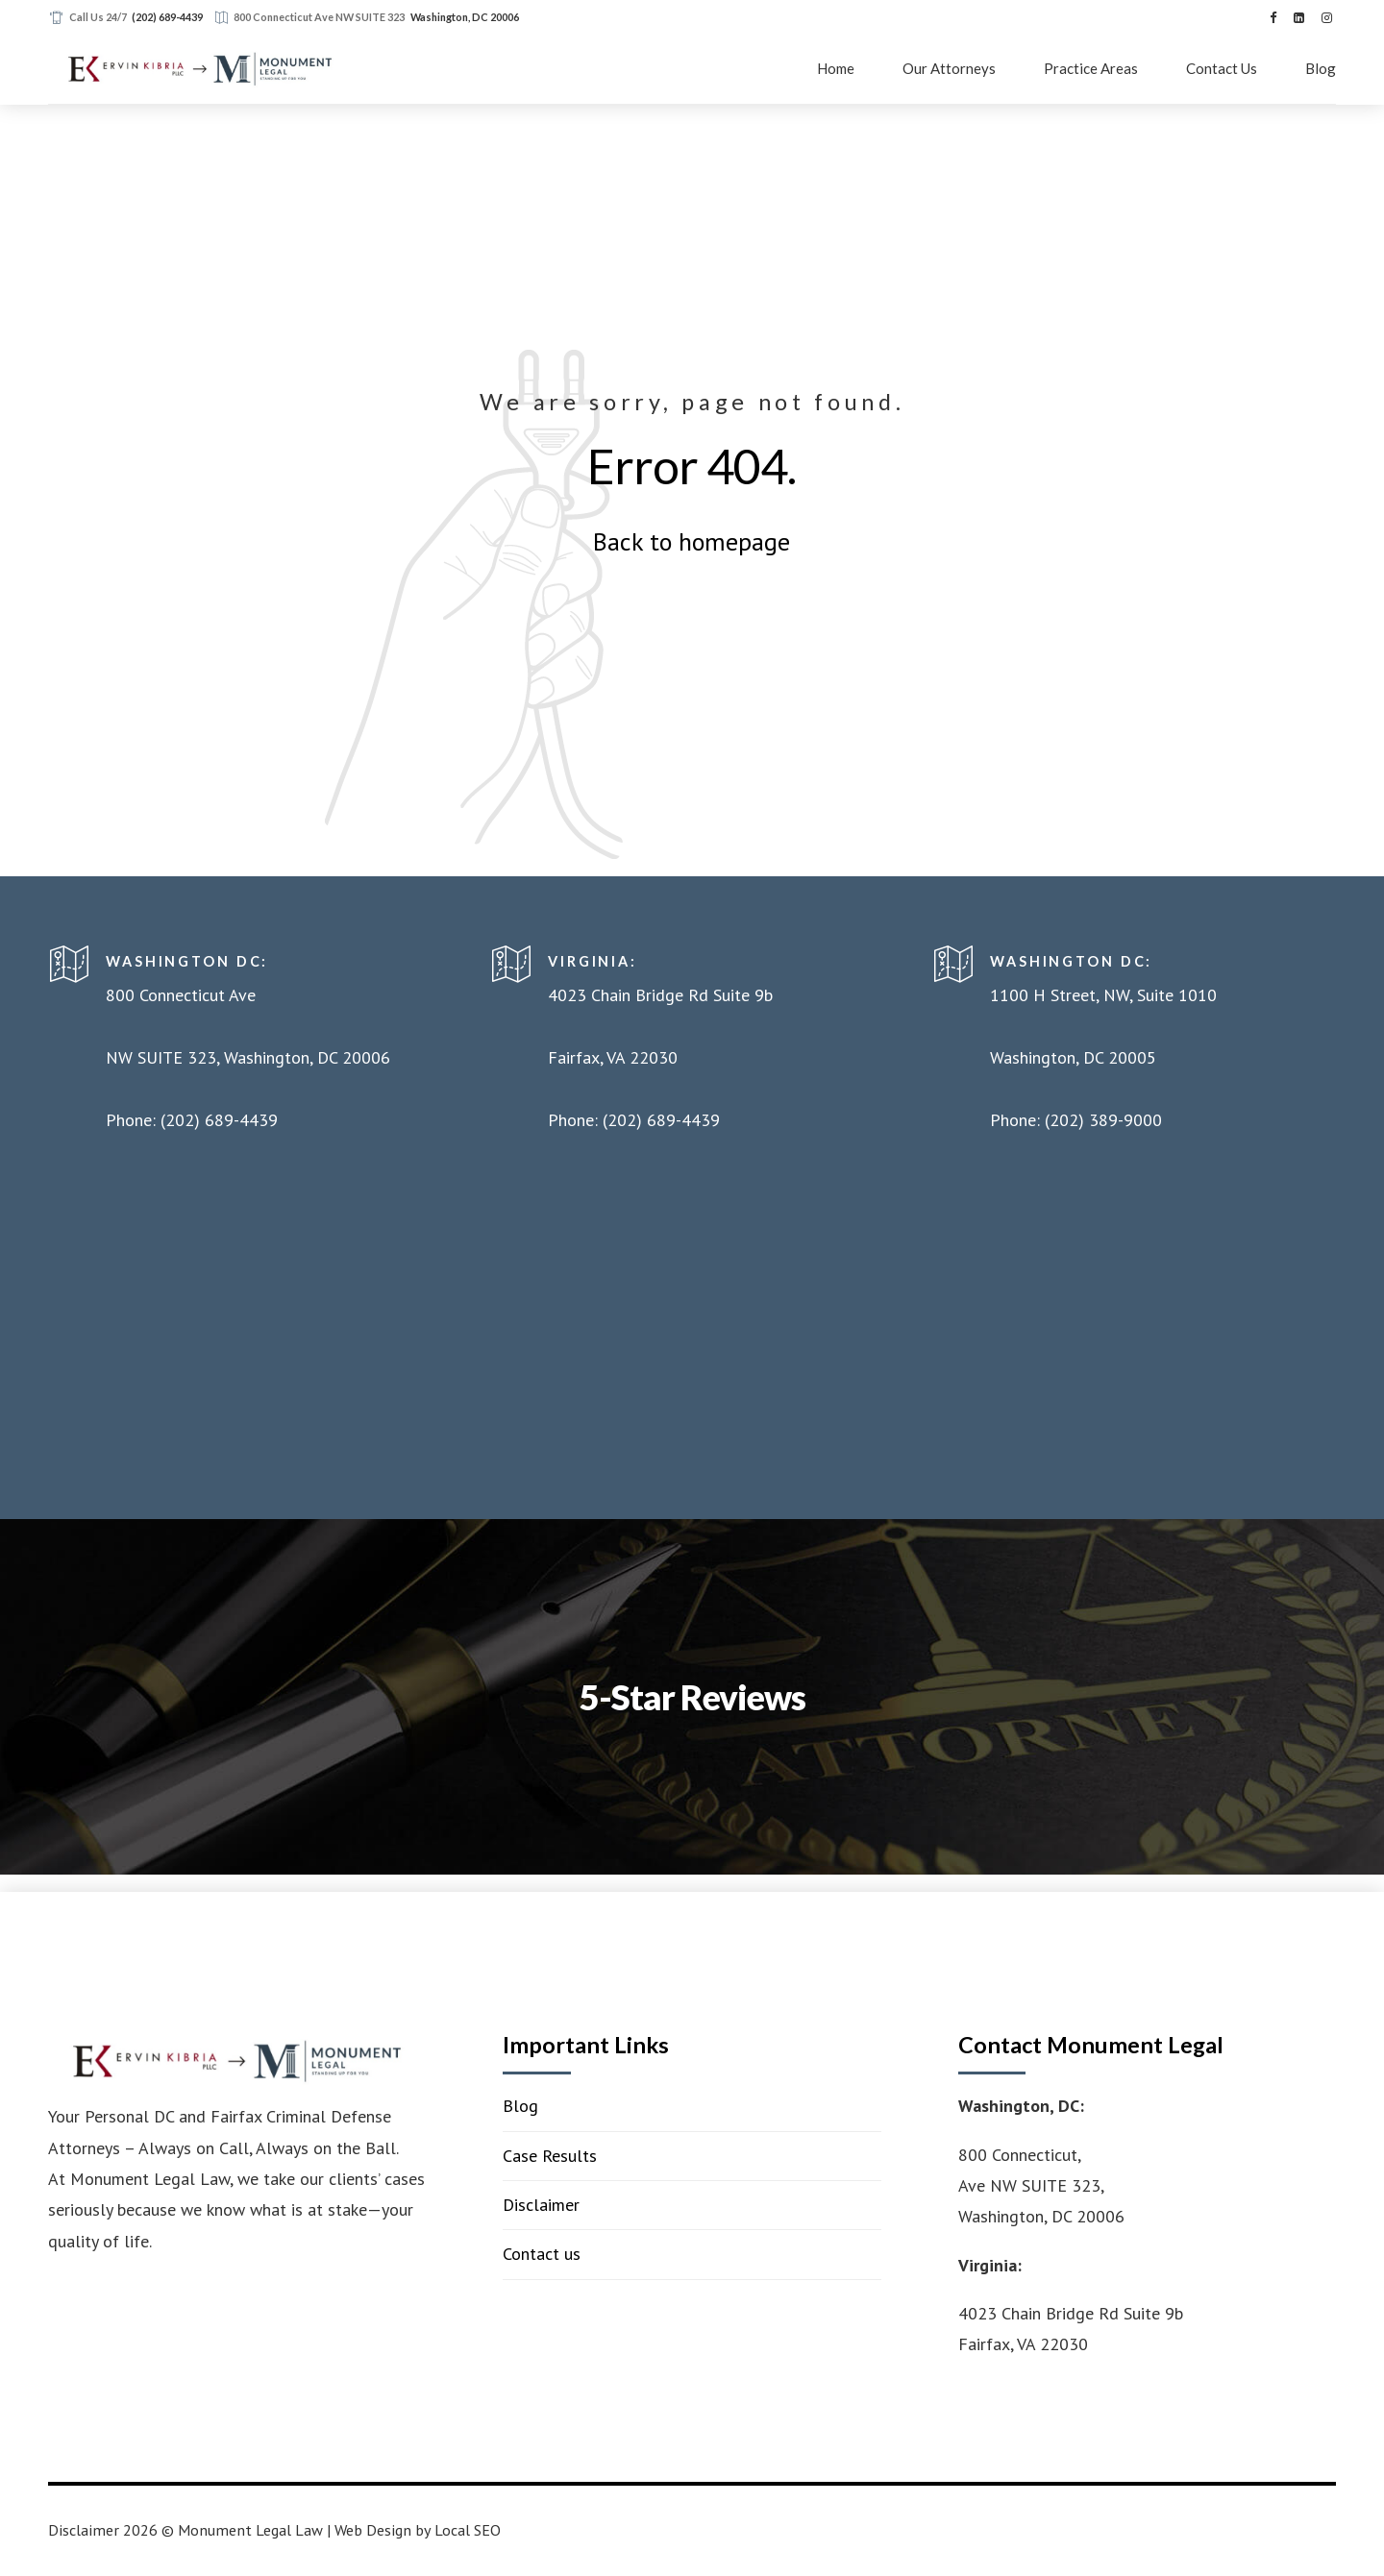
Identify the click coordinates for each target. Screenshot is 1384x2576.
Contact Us (1221, 68)
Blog (1320, 68)
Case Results (550, 2156)
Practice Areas (1091, 68)
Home (835, 68)
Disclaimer (541, 2205)
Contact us (542, 2254)
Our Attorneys (949, 68)
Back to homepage (691, 541)
